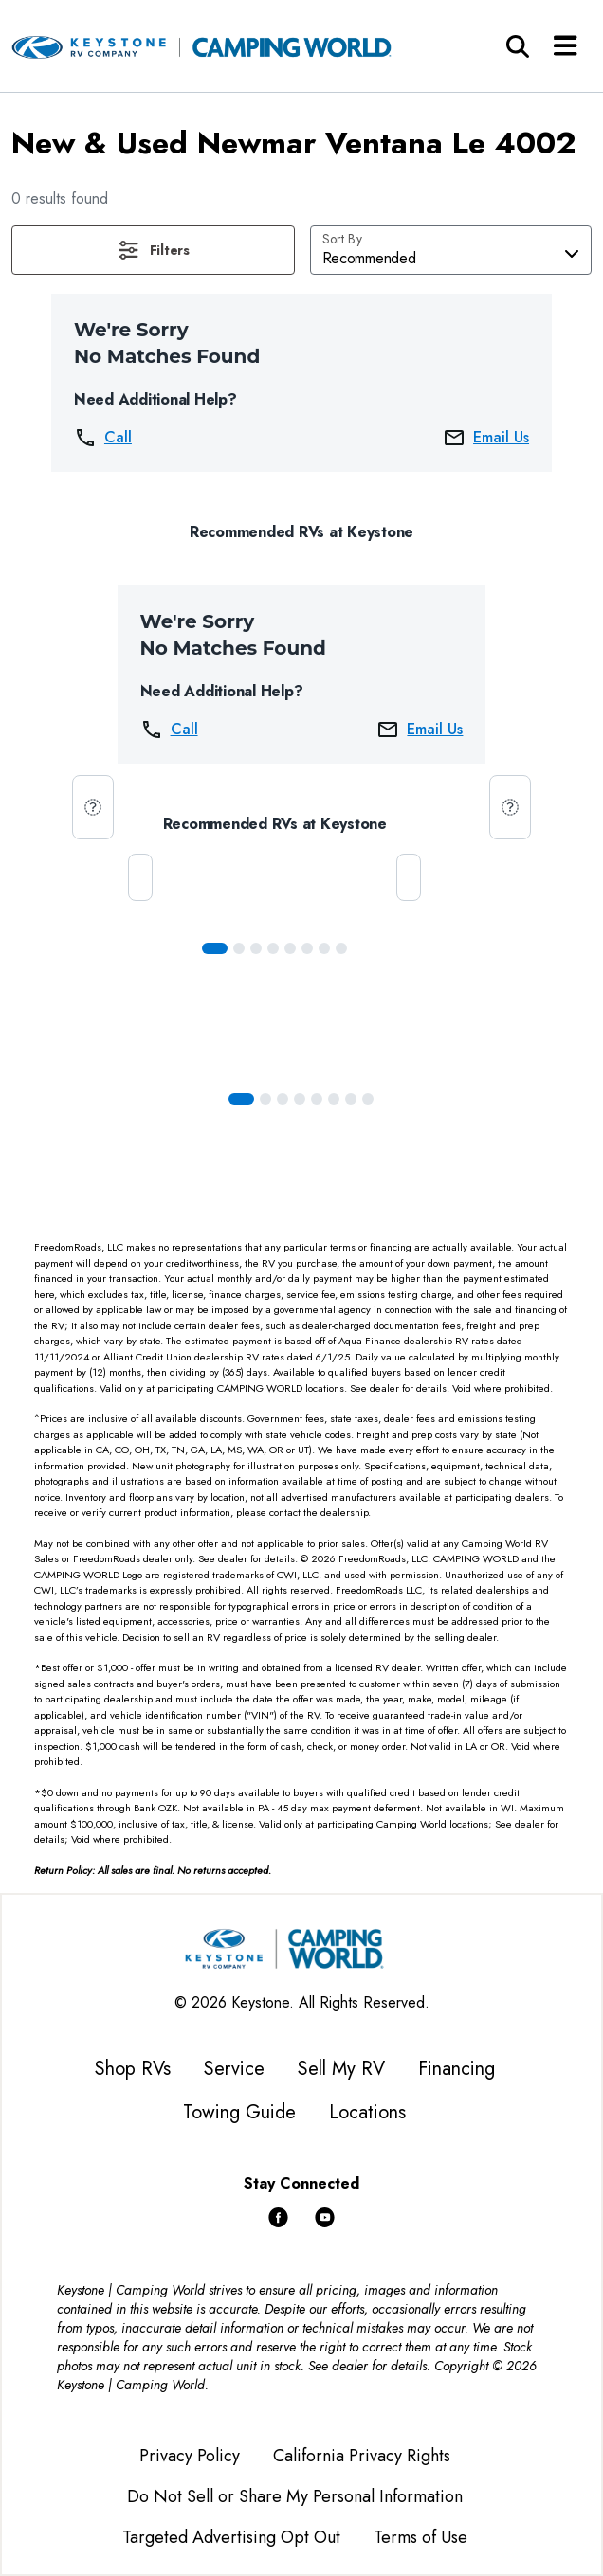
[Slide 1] (239, 948)
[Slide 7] (341, 948)
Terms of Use (420, 2537)
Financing (456, 2068)
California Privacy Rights (361, 2455)
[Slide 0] (215, 948)
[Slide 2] (256, 948)
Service (234, 2068)
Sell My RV (341, 2068)
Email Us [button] (486, 437)
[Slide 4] (290, 948)
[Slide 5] (307, 948)
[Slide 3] (273, 948)
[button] (153, 250)
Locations (367, 2112)
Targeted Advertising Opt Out (231, 2537)
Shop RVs (133, 2068)
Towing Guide (239, 2112)
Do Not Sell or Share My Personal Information (295, 2496)
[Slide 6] (324, 948)
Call (103, 437)
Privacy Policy (189, 2455)
